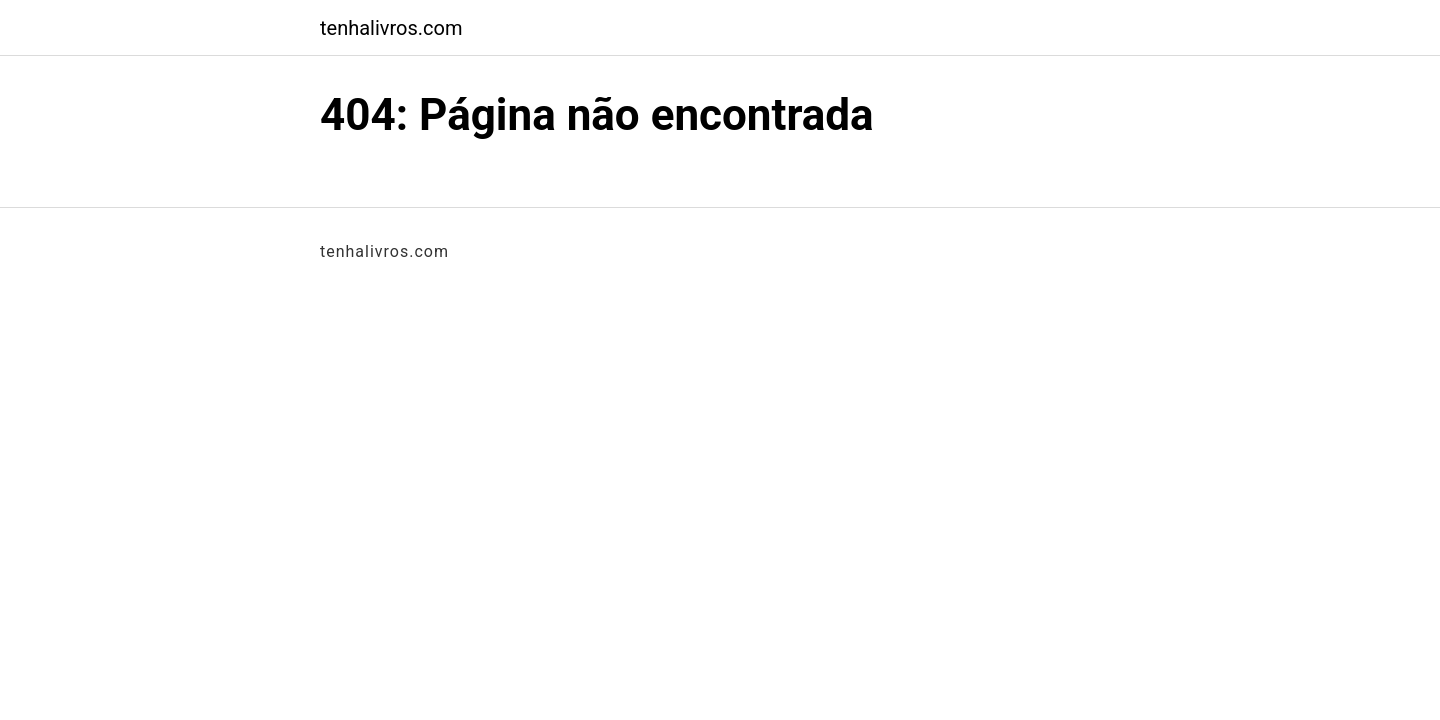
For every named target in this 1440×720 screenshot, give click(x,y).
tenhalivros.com (391, 28)
